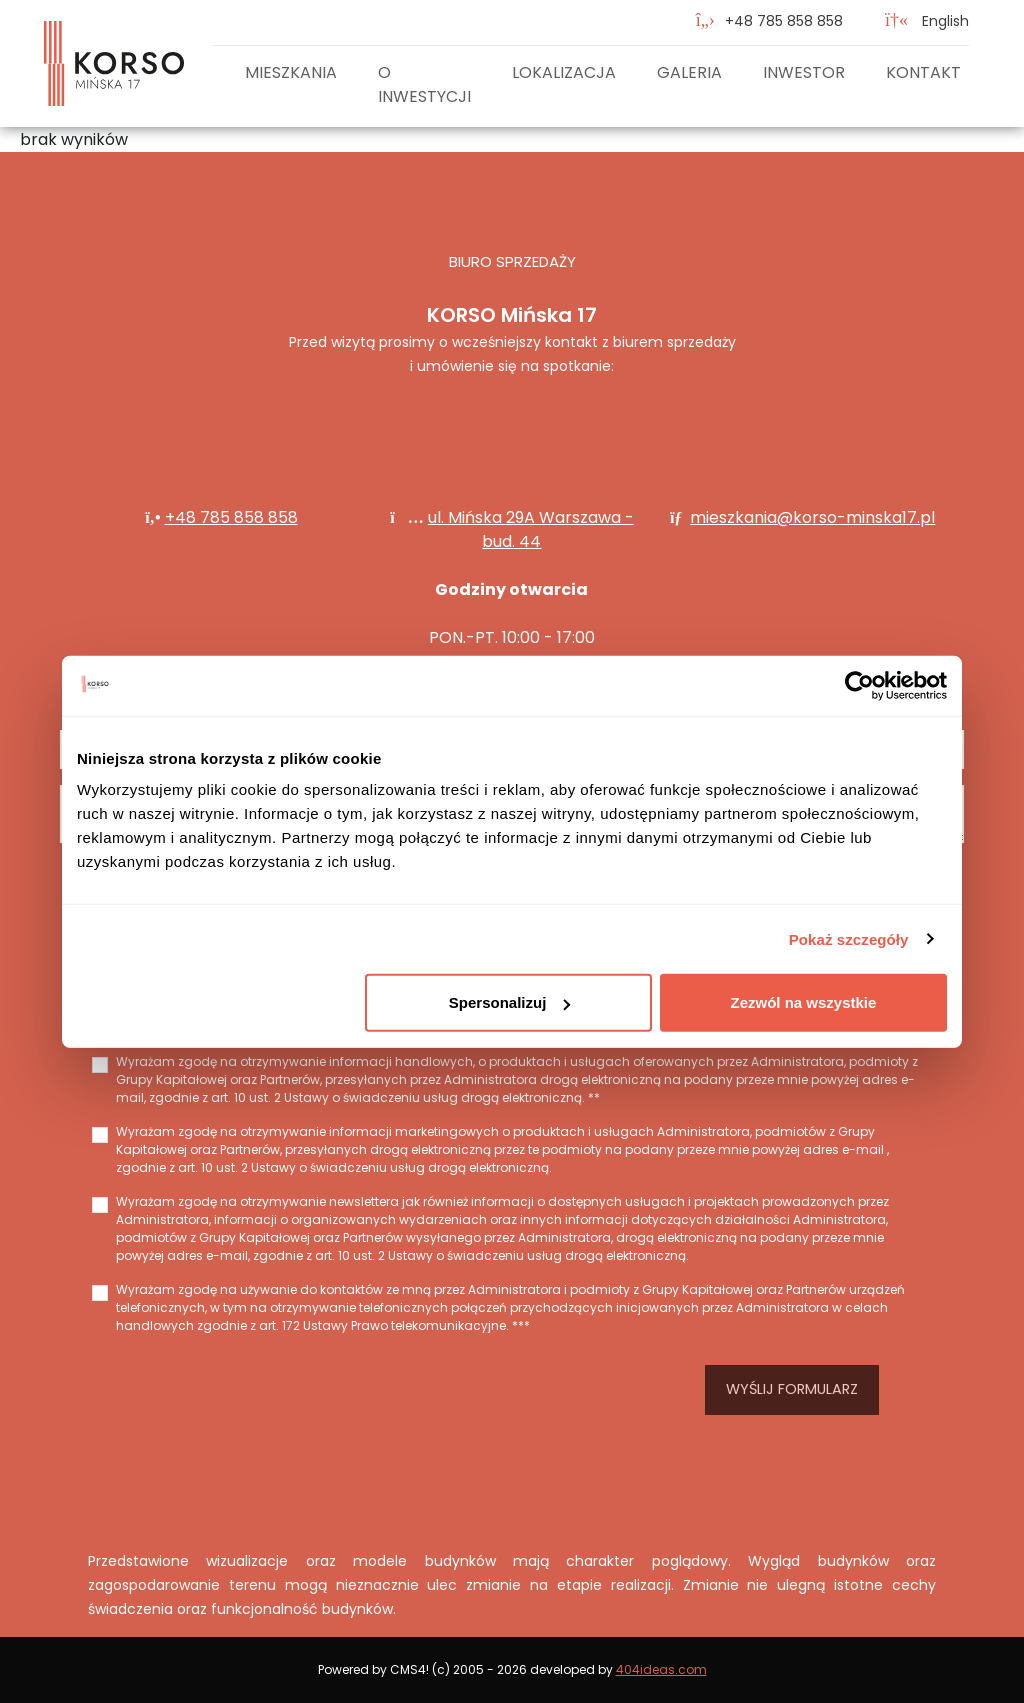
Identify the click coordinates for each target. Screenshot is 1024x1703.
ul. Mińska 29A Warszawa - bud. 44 (531, 529)
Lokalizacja (564, 72)
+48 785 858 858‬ (231, 517)
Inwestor (804, 72)
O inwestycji (424, 84)
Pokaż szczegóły (849, 938)
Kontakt (923, 72)
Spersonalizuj (510, 1002)
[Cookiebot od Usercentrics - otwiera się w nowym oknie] (859, 685)
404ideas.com (661, 1669)
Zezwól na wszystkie (804, 1002)
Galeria (689, 72)
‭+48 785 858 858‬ (784, 21)
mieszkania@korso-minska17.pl (812, 517)
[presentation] (372, 1390)
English (927, 21)
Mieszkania (291, 72)
